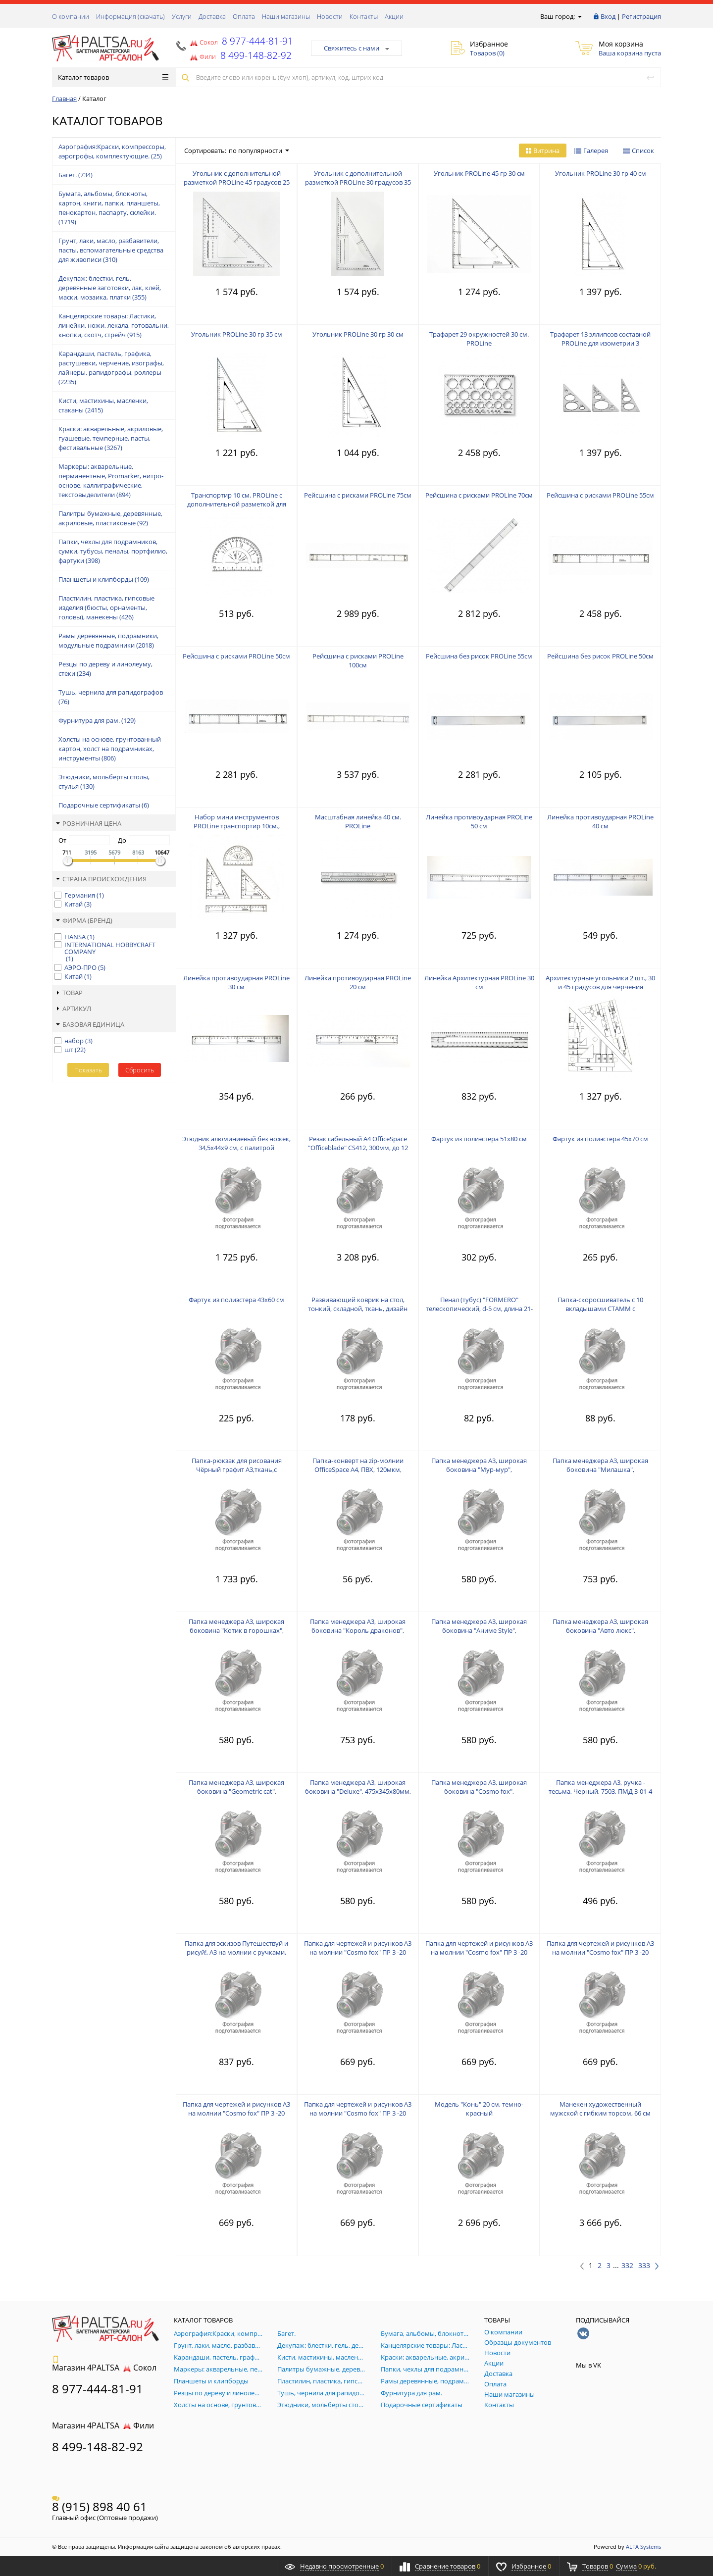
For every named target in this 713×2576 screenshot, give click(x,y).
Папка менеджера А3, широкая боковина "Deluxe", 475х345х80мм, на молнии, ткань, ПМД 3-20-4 (358, 1791)
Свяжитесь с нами (356, 48)
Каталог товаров (113, 77)
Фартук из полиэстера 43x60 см (236, 1299)
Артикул (73, 1008)
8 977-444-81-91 (256, 41)
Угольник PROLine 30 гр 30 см (358, 334)
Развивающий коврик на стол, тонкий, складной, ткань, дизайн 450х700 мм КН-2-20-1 (357, 1308)
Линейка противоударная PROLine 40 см (600, 821)
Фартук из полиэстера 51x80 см (479, 1138)
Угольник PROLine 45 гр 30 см (479, 173)
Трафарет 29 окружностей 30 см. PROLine (479, 339)
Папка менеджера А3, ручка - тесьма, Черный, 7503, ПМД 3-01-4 (600, 1787)
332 (627, 2265)
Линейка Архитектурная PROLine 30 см (479, 982)
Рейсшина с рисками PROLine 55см (600, 495)
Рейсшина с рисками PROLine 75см (357, 495)
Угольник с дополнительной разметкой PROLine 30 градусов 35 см (358, 182)
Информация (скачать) (130, 16)
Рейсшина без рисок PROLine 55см (479, 656)
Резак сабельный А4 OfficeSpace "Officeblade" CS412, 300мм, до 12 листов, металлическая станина (358, 1147)
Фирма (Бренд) (84, 920)
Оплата (244, 16)
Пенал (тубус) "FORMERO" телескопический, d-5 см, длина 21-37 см (479, 1308)
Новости (330, 16)
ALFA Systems (643, 2546)
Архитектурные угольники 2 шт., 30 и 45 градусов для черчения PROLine (600, 986)
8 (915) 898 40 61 (99, 2506)
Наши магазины (286, 16)
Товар (69, 992)
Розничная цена (88, 823)
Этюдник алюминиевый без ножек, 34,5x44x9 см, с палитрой (236, 1143)
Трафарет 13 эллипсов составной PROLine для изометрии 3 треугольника (600, 343)
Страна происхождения (101, 878)
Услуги (182, 16)
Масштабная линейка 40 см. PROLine (358, 821)
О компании (70, 16)
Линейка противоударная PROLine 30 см (236, 982)
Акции (394, 16)
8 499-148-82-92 (97, 2446)
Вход (608, 16)
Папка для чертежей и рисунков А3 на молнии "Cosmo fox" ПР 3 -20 (357, 1948)
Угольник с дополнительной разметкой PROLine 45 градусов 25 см (237, 182)
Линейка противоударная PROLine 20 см (358, 982)
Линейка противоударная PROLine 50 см (479, 821)
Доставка (212, 16)
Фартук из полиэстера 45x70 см (600, 1138)
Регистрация (641, 16)
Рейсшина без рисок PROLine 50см (600, 656)
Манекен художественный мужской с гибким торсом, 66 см (600, 2109)
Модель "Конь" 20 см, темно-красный (479, 2109)
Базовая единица (90, 1024)
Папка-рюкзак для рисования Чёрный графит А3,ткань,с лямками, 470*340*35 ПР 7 (237, 1469)
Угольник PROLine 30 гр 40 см (600, 173)
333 (644, 2265)
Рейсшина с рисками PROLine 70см (479, 495)
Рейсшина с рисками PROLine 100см (358, 660)
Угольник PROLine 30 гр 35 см (236, 334)
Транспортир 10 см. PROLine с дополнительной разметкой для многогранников (236, 504)
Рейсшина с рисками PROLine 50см (236, 656)
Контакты (364, 16)
